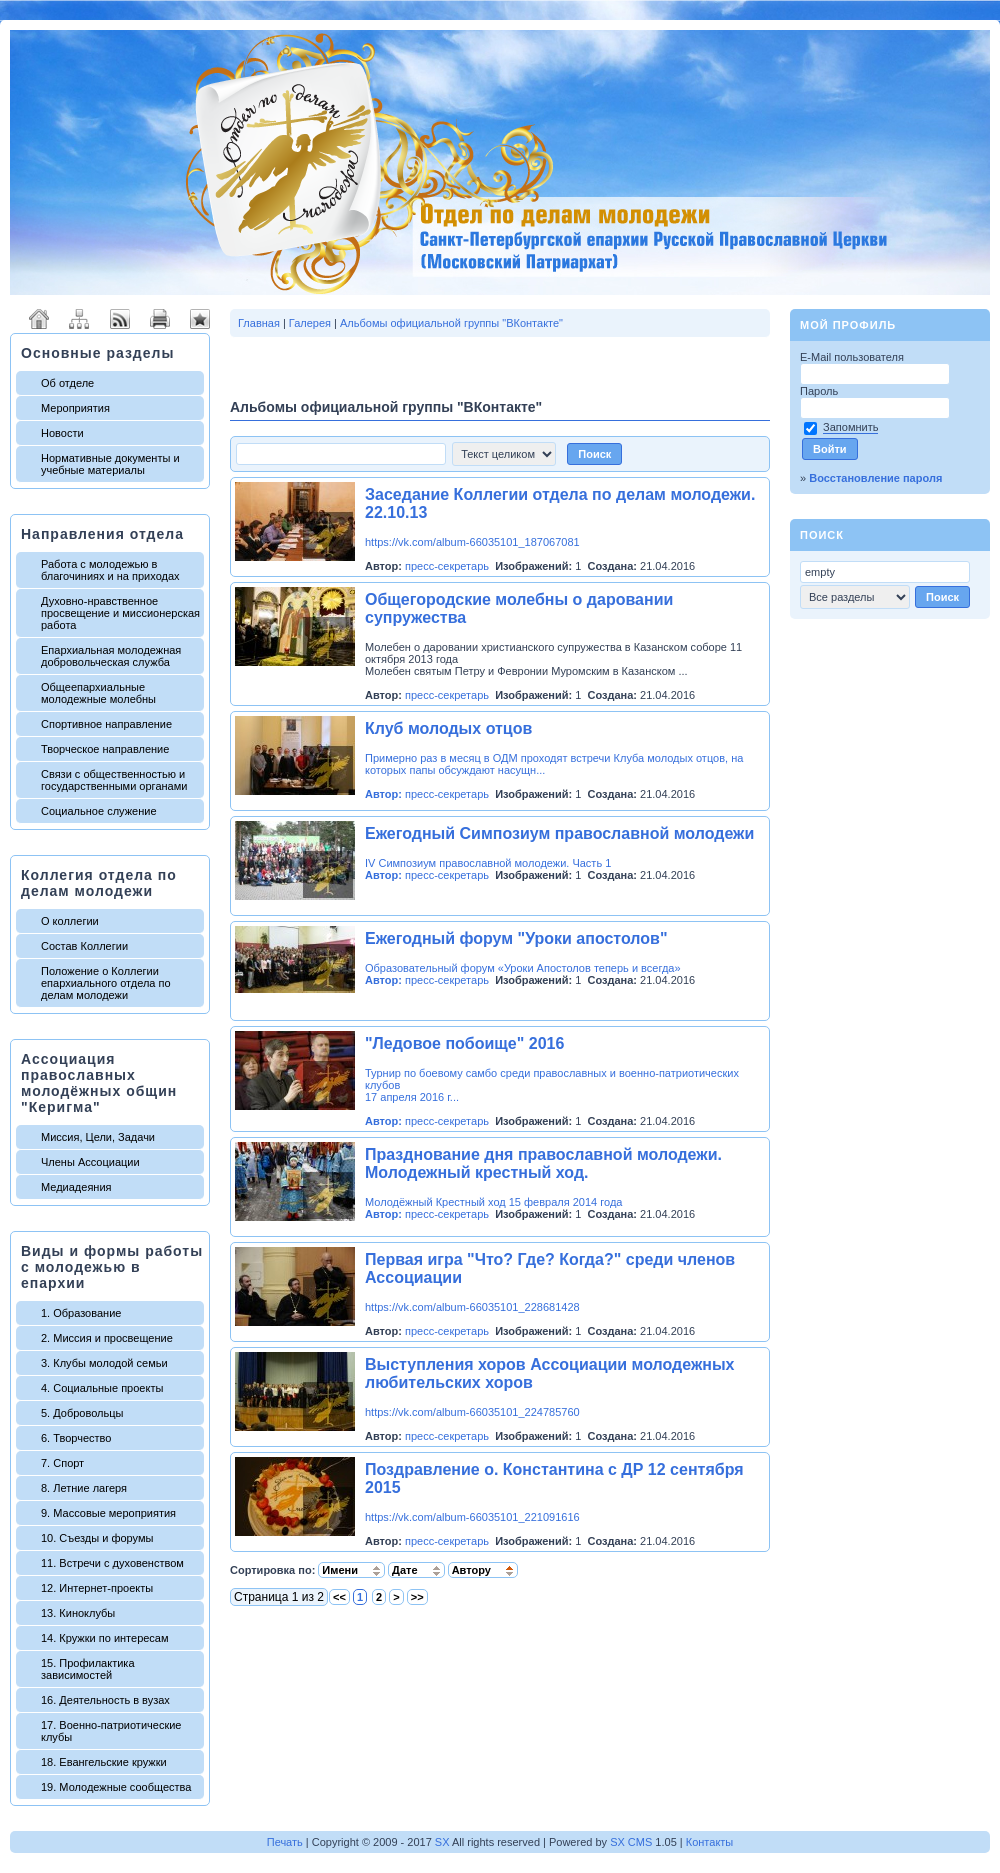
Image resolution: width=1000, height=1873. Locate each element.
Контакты (710, 1842)
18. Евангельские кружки (104, 1762)
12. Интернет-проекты (97, 1588)
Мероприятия (75, 408)
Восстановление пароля (875, 478)
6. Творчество (76, 1438)
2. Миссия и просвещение (107, 1338)
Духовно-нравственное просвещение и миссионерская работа (120, 613)
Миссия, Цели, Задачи (98, 1137)
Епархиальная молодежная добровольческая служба (111, 656)
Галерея (310, 323)
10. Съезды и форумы (97, 1538)
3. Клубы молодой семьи (104, 1363)
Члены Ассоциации (90, 1162)
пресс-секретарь (447, 566)
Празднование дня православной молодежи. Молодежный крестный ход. (543, 1163)
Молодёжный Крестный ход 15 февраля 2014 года (493, 1202)
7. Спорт (62, 1463)
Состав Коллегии (84, 946)
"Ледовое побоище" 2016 (464, 1043)
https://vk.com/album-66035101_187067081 (472, 542)
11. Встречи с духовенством (112, 1563)
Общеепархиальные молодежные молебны (98, 693)
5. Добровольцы (82, 1413)
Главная (259, 323)
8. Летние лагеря (84, 1488)
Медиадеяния (76, 1187)
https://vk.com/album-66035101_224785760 (472, 1412)
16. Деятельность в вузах (105, 1700)
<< (339, 1597)
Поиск (822, 535)
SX (442, 1842)
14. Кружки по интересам (105, 1638)
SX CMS (631, 1842)
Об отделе (67, 383)
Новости (62, 433)
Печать (285, 1842)
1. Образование (81, 1313)
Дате (416, 1570)
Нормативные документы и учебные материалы (110, 464)
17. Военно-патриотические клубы (111, 1731)
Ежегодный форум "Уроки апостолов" (516, 938)
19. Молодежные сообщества (116, 1787)
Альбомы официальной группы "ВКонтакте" (451, 323)
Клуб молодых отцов (448, 728)
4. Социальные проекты (102, 1388)
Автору (483, 1570)
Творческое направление (105, 749)
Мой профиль (848, 325)
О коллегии (70, 921)
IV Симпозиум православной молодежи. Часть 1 (488, 863)
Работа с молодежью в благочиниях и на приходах (110, 570)
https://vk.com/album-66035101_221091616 (472, 1517)
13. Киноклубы (78, 1613)
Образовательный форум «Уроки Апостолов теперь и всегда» (523, 968)
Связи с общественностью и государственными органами (114, 780)
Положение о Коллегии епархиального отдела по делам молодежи (106, 983)
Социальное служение (99, 811)
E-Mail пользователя (853, 357)
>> (417, 1597)
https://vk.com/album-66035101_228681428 (472, 1307)
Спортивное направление (106, 724)
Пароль (820, 391)
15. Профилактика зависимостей (88, 1669)
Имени (351, 1570)
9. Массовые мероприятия (108, 1513)
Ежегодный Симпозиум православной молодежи (559, 833)
